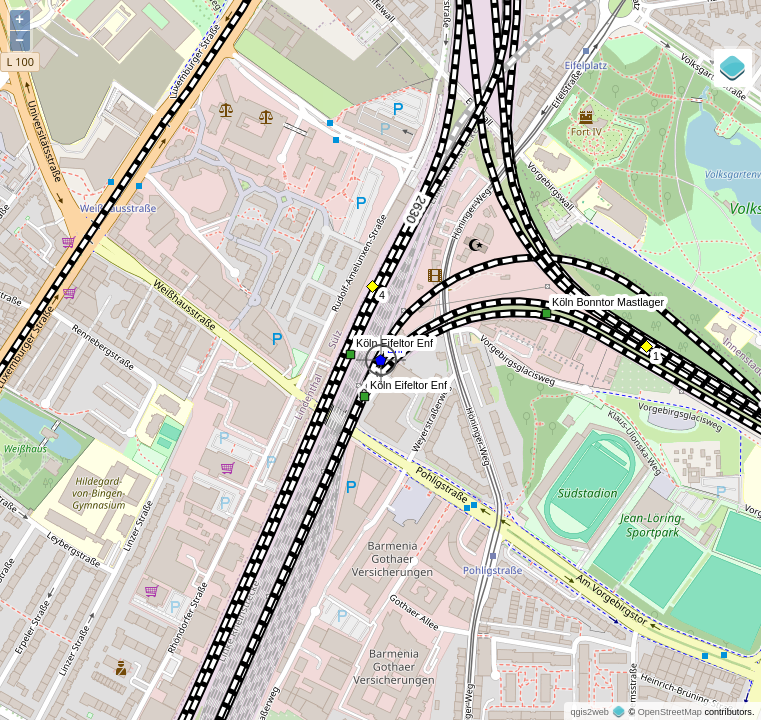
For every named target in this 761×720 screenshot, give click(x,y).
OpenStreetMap (670, 712)
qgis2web (589, 712)
